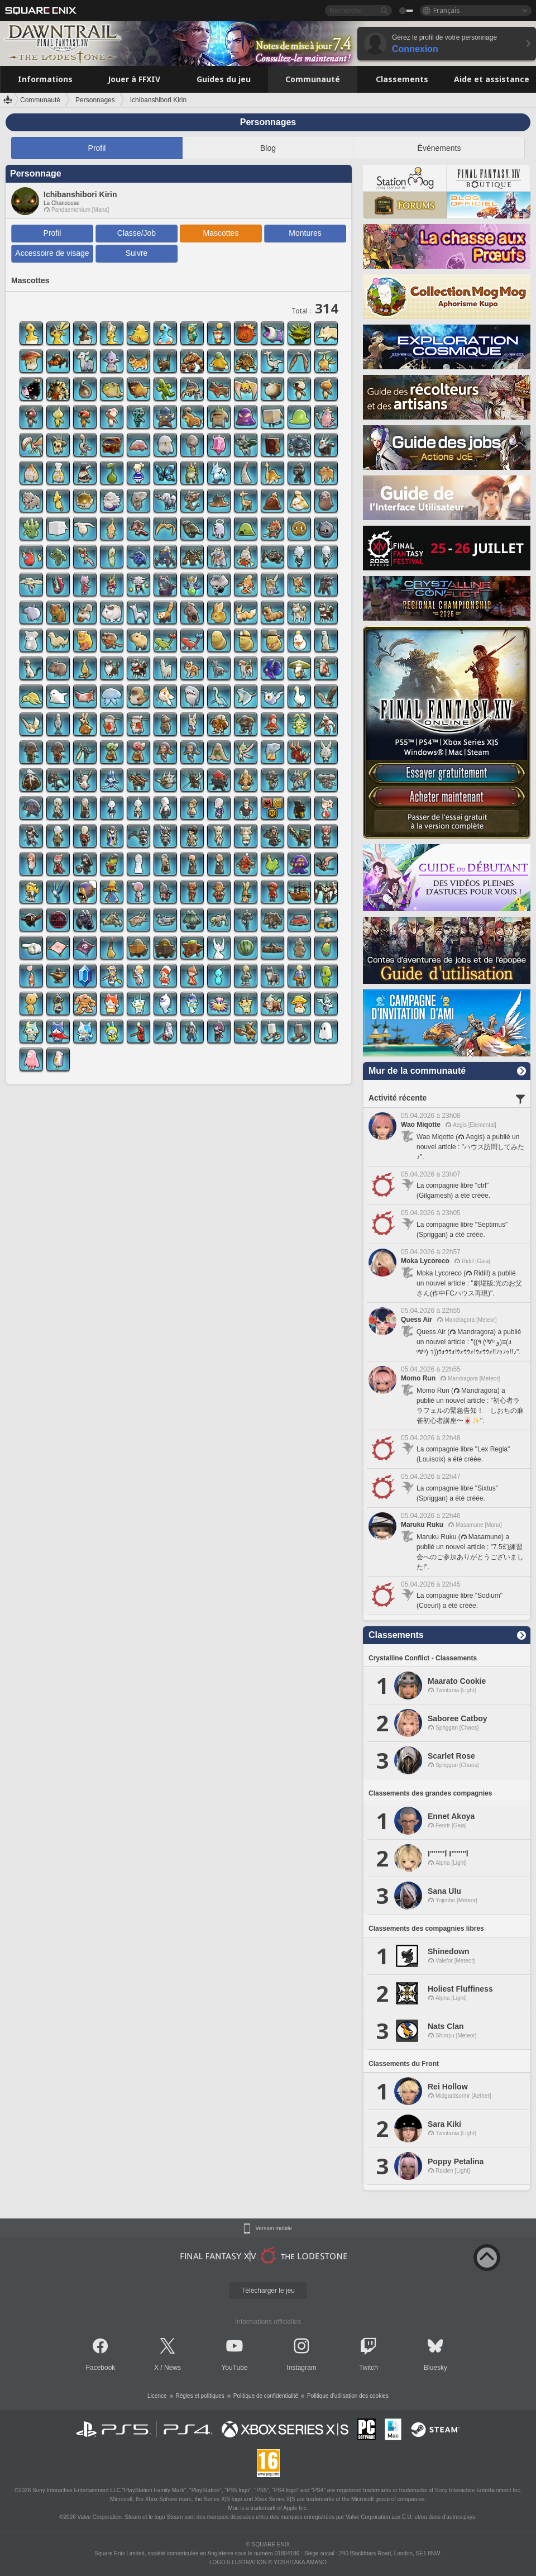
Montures (305, 232)
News (172, 2368)
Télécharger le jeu (268, 2290)
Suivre (137, 253)
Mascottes (221, 232)
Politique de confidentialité (265, 2396)
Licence (156, 2396)
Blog (268, 148)
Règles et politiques (200, 2396)
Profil (97, 148)
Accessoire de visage (52, 253)
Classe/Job (136, 232)
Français (446, 10)
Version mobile (273, 2228)
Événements (439, 148)
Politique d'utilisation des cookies (348, 2396)
